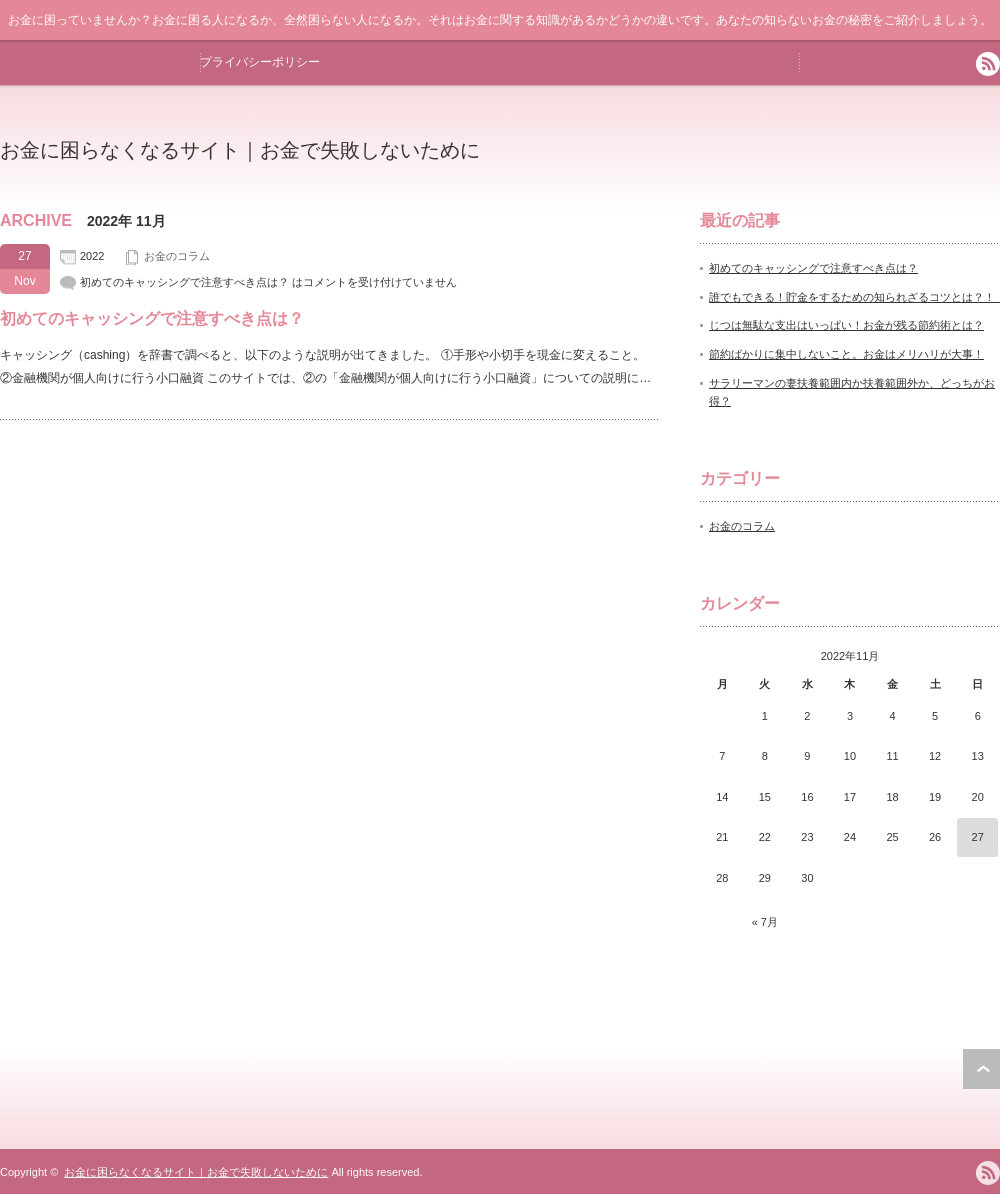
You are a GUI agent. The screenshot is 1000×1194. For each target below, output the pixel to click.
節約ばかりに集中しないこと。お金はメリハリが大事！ (846, 354)
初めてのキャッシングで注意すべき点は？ (152, 318)
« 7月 (765, 922)
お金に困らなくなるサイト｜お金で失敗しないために (240, 150)
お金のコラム (177, 256)
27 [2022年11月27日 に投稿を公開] (978, 837)
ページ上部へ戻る (981, 1069)
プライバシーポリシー (260, 62)
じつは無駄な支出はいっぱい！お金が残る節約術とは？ (846, 325)
